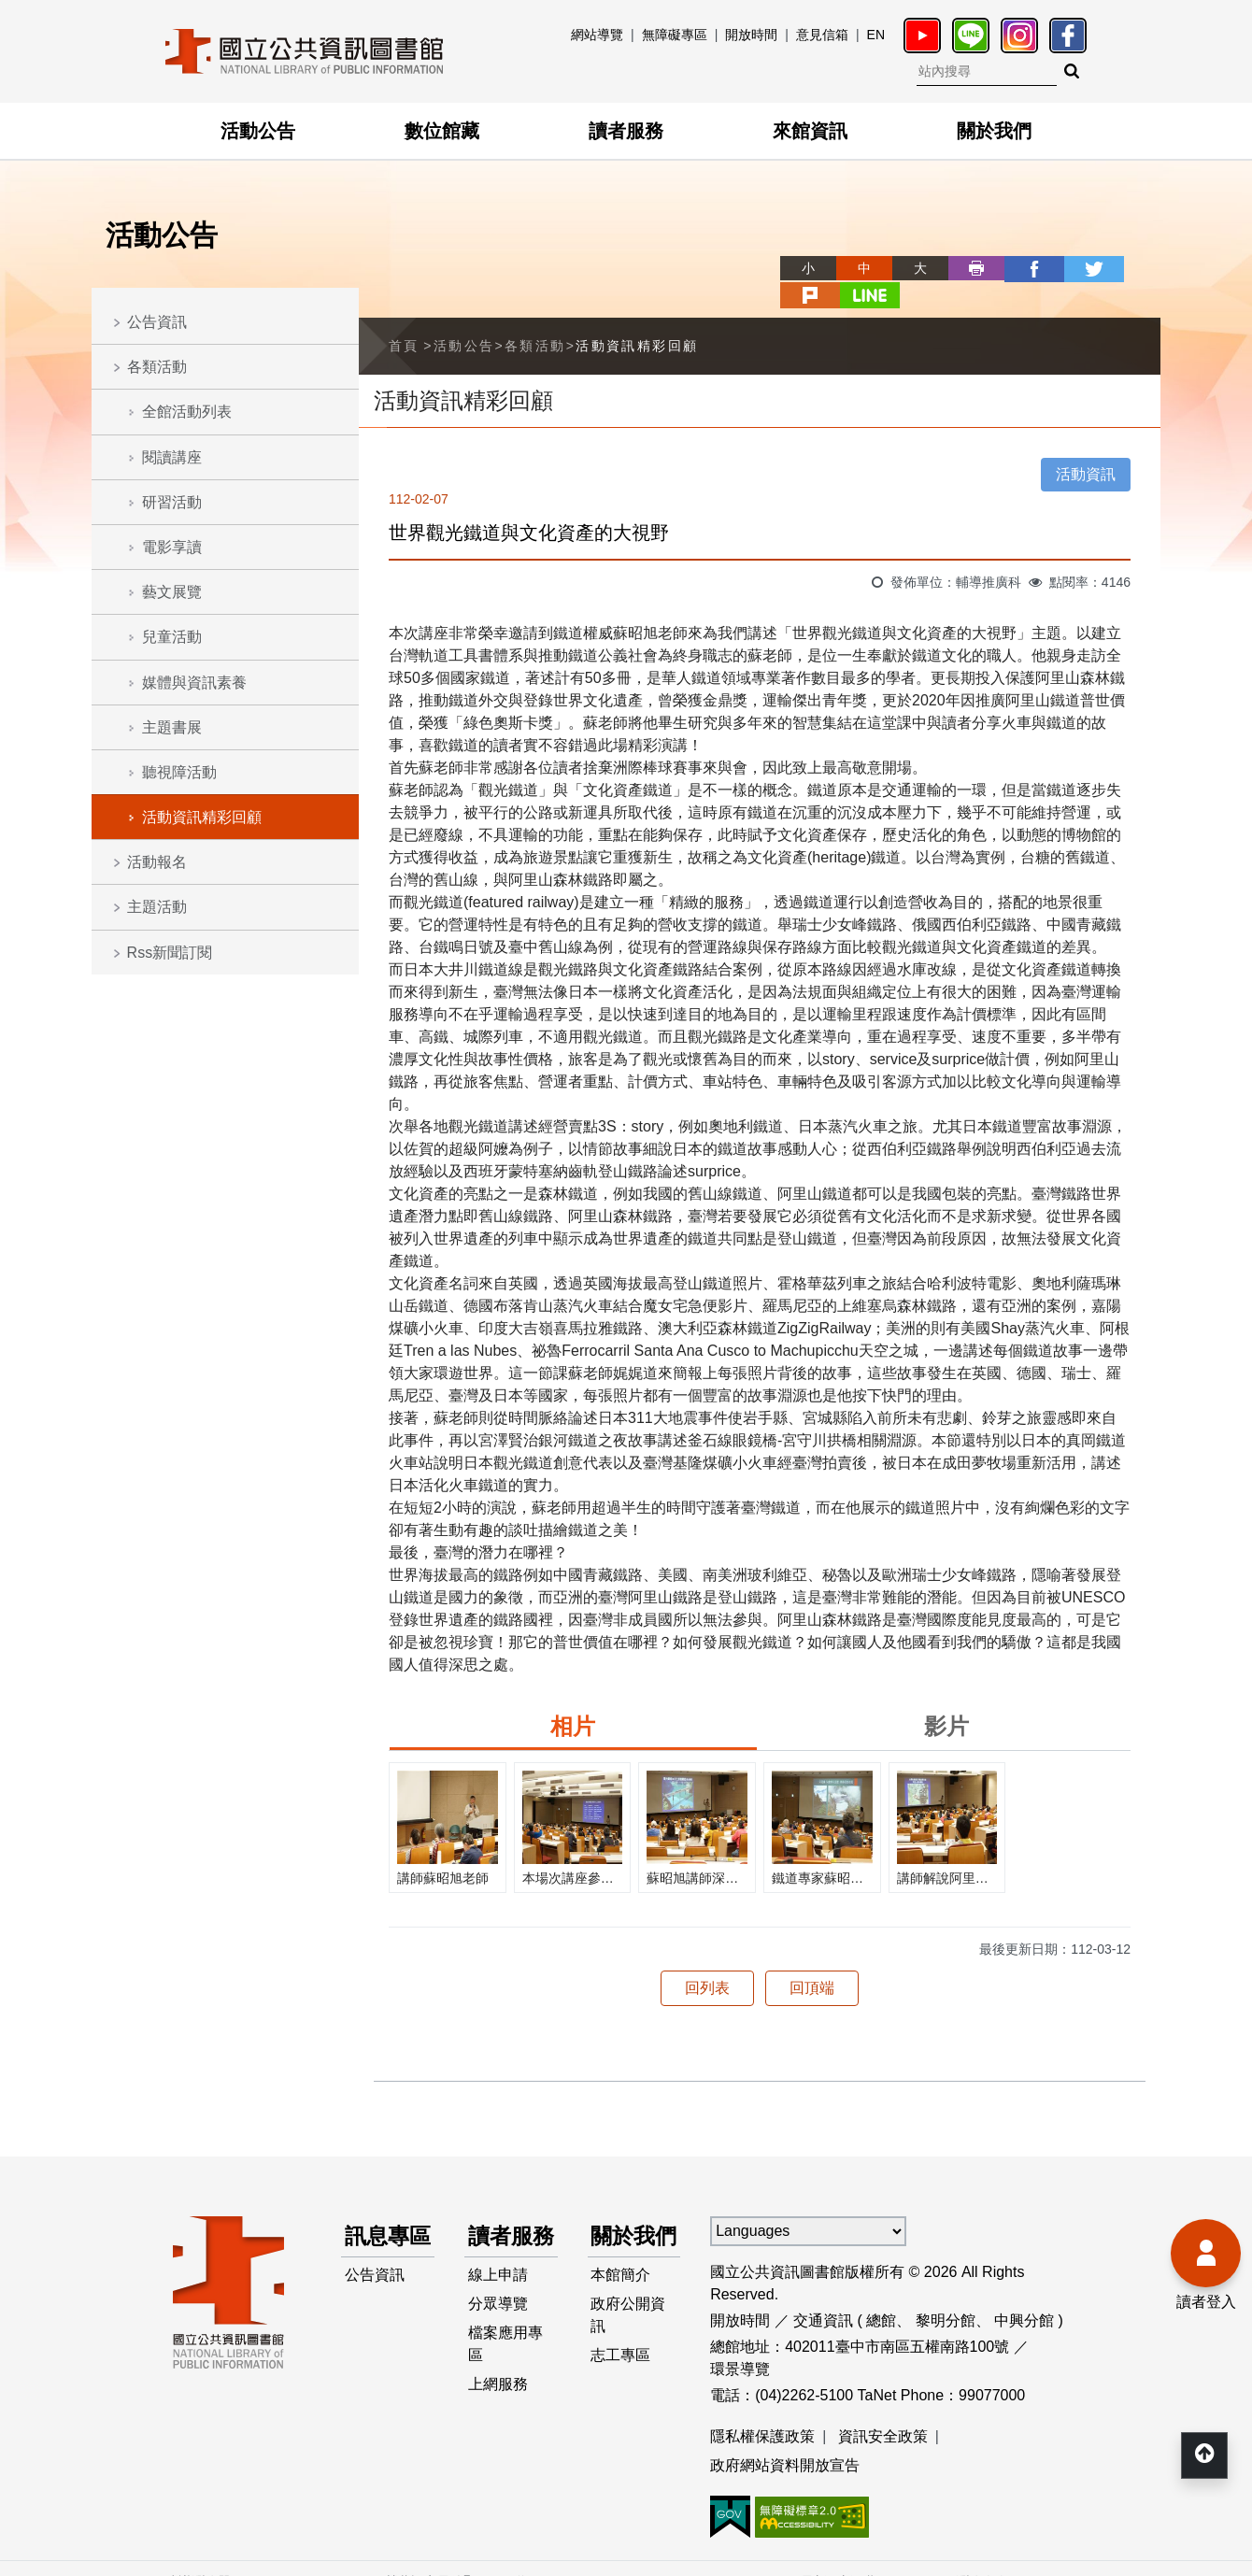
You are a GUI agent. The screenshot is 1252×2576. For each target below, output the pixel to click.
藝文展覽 (172, 592)
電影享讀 (172, 547)
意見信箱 (822, 34)
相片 (572, 1698)
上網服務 (498, 2394)
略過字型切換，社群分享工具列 (719, 251)
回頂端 (812, 1960)
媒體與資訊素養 (194, 682)
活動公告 (258, 131)
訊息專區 (378, 2225)
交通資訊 (823, 2292)
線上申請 (498, 2282)
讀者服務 (626, 131)
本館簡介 (621, 2282)
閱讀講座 (172, 457)
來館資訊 (810, 131)
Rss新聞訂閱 (170, 953)
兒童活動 (172, 637)
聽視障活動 (179, 772)
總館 (881, 2292)
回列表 (707, 1960)
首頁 (404, 317)
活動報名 (157, 862)
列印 (908, 268)
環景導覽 (740, 2341)
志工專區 (621, 2364)
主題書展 (172, 727)
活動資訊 (1086, 446)
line (1132, 268)
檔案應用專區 (505, 2353)
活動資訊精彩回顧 (202, 817)
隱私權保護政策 (762, 2408)
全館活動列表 (187, 412)
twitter (1020, 268)
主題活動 (157, 907)
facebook (964, 268)
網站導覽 (597, 34)
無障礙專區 (674, 34)
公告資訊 (157, 322)
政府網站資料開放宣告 (785, 2438)
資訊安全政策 (883, 2408)
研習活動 (172, 502)
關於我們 (994, 131)
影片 (946, 1698)
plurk (1076, 268)
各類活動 (157, 367)
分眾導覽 (498, 2312)
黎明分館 (945, 2292)
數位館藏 (442, 131)
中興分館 (1024, 2292)
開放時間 (751, 34)
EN (876, 34)
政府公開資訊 (628, 2323)
